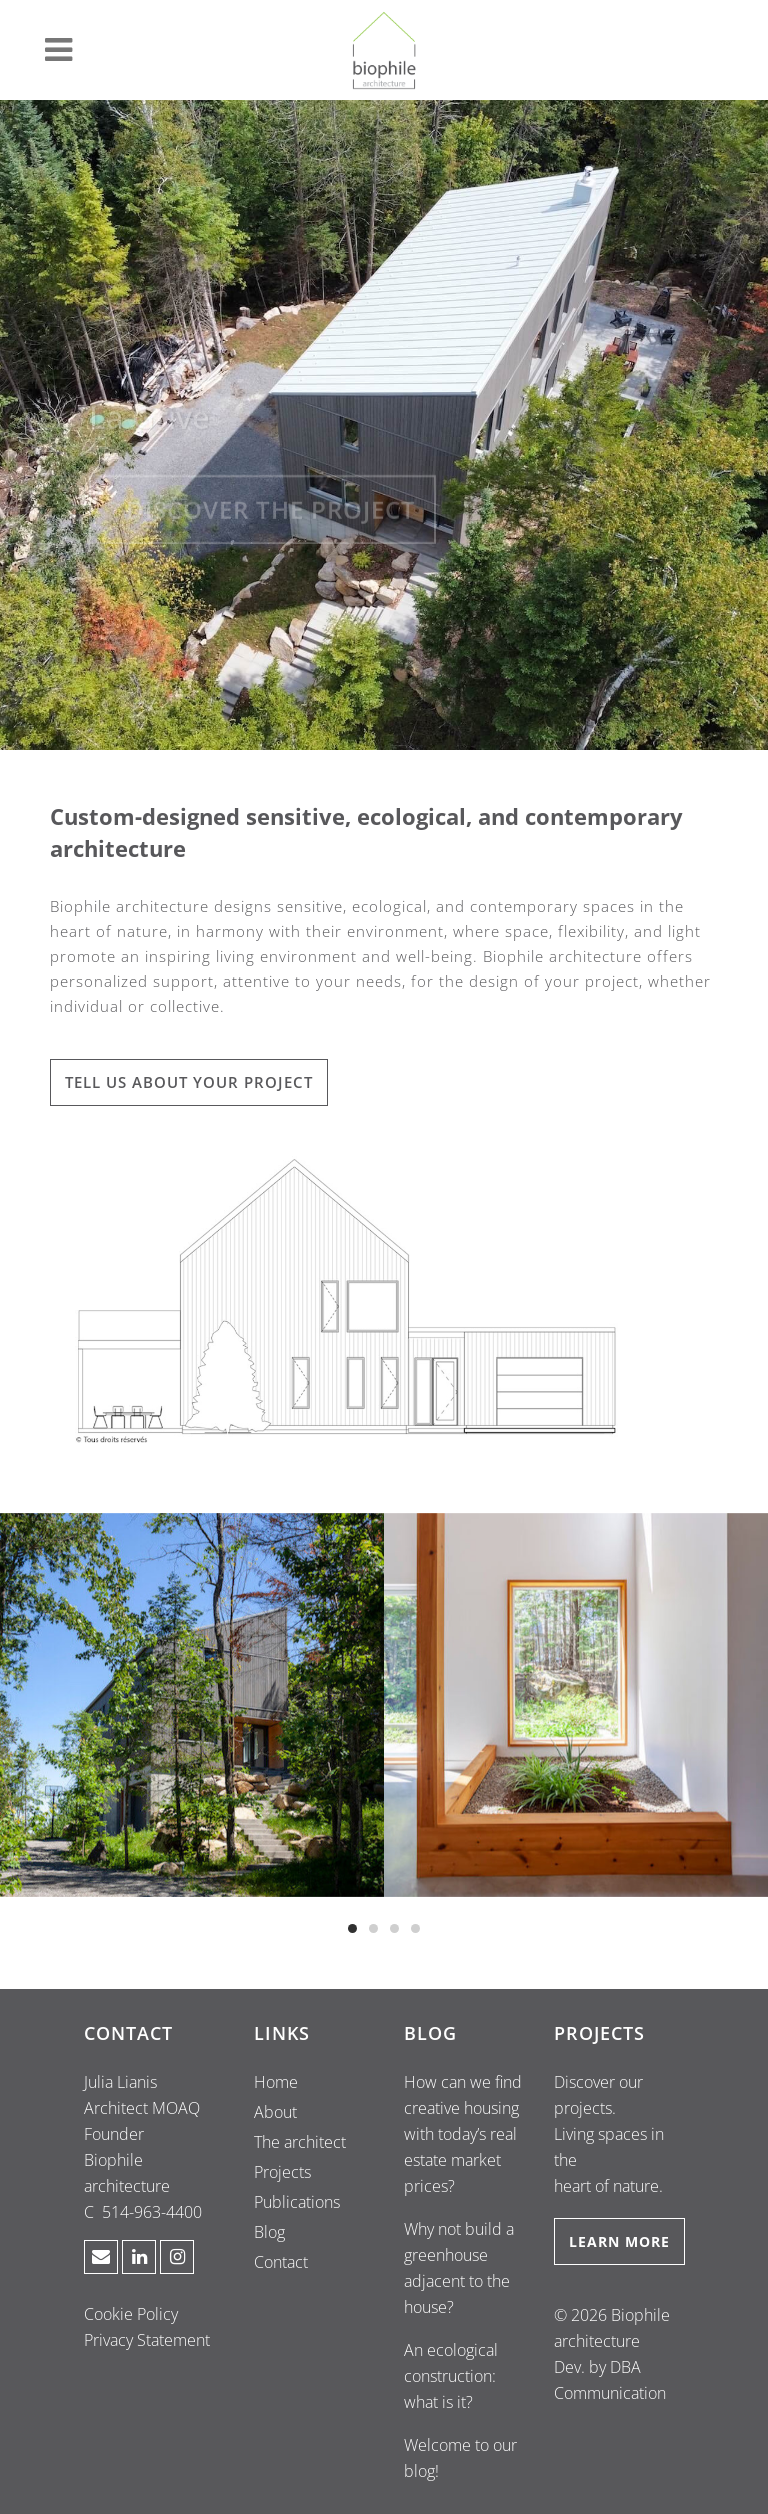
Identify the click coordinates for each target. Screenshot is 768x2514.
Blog (269, 2232)
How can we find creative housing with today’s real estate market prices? (463, 2134)
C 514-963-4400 (143, 2212)
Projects (282, 2172)
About (275, 2112)
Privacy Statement (147, 2340)
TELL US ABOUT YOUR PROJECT (189, 1082)
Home (276, 2082)
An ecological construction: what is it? (451, 2376)
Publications (297, 2202)
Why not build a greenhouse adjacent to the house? (459, 2268)
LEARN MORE (619, 2241)
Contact (281, 2262)
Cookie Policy (131, 2314)
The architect (300, 2142)
